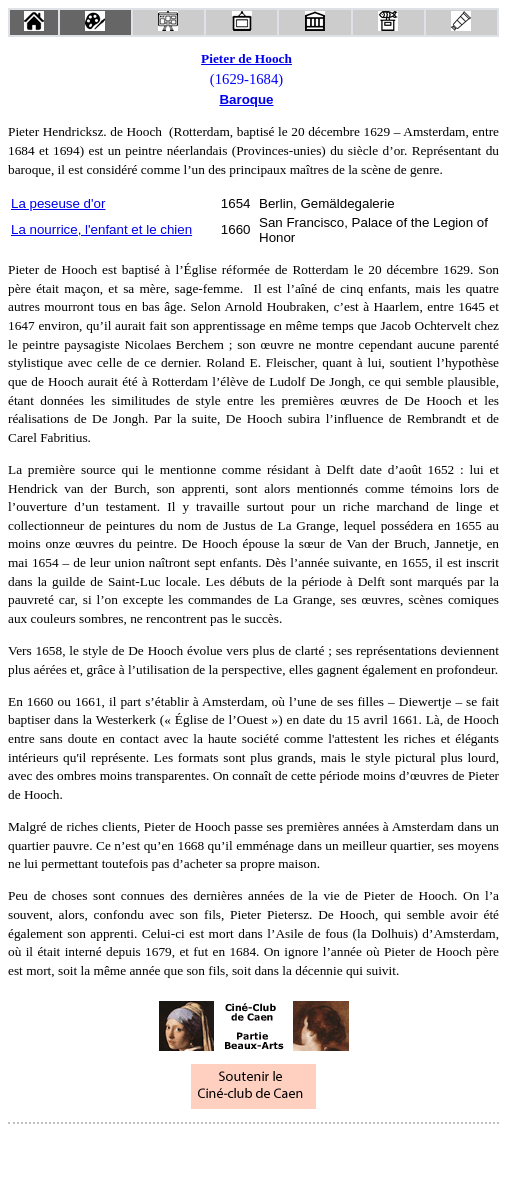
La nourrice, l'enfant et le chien (101, 229)
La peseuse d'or (58, 203)
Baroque (246, 99)
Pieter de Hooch (246, 58)
